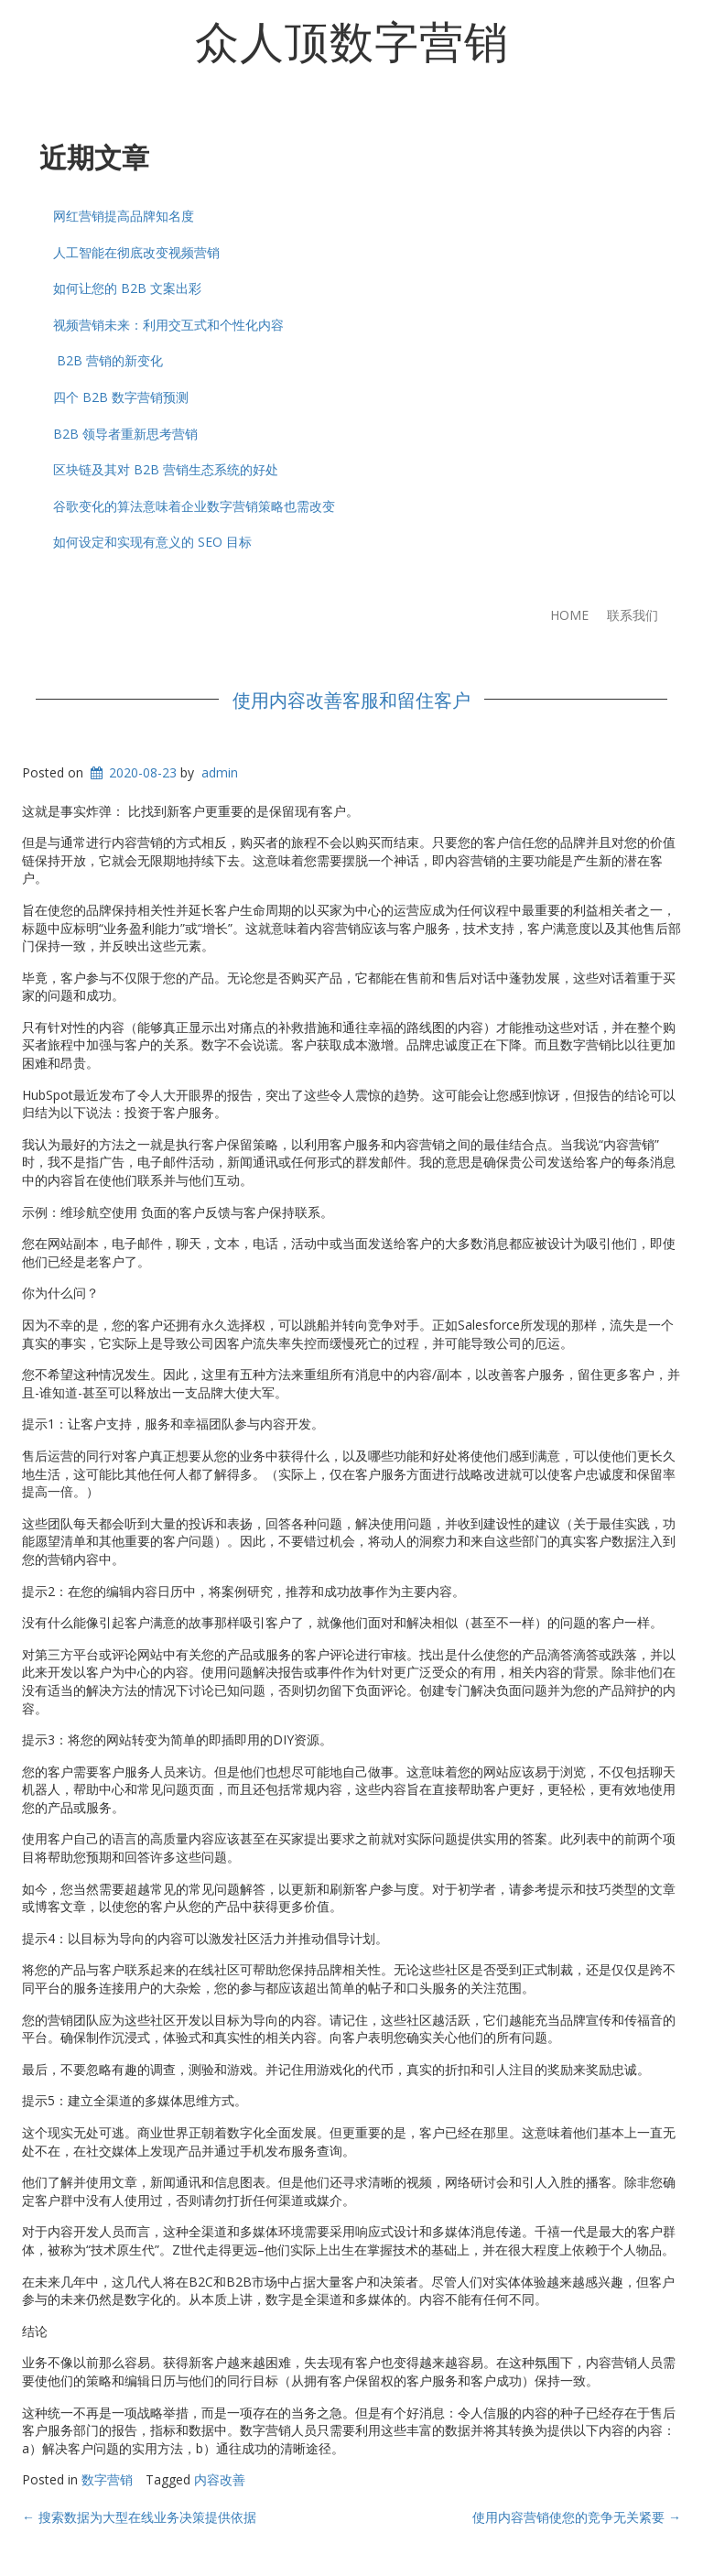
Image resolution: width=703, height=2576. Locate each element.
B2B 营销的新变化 (108, 360)
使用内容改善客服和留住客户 (351, 698)
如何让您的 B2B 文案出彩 (127, 288)
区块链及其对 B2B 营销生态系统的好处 (165, 469)
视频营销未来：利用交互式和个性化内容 (168, 324)
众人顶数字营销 (352, 39)
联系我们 (632, 615)
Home (569, 615)
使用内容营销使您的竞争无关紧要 (576, 2517)
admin (219, 772)
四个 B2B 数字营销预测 (121, 397)
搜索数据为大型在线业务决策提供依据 (139, 2517)
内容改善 (219, 2479)
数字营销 (107, 2479)
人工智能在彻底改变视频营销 (136, 252)
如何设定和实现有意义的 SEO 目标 (152, 541)
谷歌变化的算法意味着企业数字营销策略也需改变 (194, 506)
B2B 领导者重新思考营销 (125, 433)
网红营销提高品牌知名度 (123, 215)
